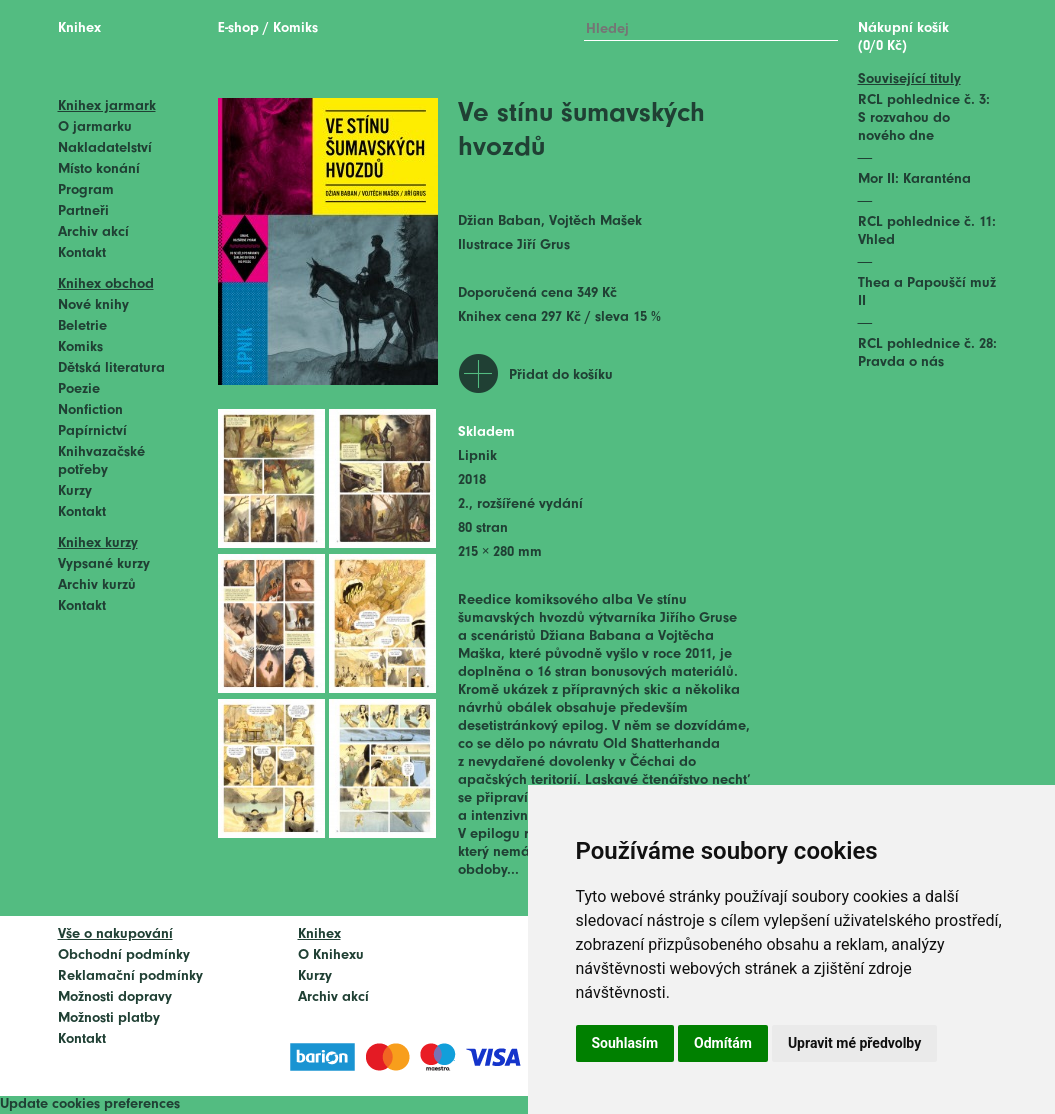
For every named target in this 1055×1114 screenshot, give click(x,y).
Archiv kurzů (97, 585)
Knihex (79, 28)
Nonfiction (90, 410)
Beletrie (82, 326)
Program (86, 190)
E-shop (238, 28)
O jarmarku (95, 127)
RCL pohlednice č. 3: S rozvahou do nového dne (924, 118)
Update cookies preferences (90, 1104)
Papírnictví (92, 431)
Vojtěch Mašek (595, 221)
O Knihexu (331, 955)
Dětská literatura (111, 368)
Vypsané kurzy (104, 564)
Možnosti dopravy (115, 997)
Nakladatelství (105, 148)
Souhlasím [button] (625, 1043)
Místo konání (99, 169)
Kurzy (75, 491)
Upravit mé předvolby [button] (854, 1043)
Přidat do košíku (561, 375)
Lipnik (477, 456)
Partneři (83, 211)
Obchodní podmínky (124, 955)
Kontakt (82, 253)
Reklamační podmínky (130, 976)
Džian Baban (499, 221)
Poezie (79, 389)
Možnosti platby (109, 1018)
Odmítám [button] (723, 1043)
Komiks (80, 347)
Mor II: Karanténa (914, 179)
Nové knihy (93, 305)
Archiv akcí (93, 232)
